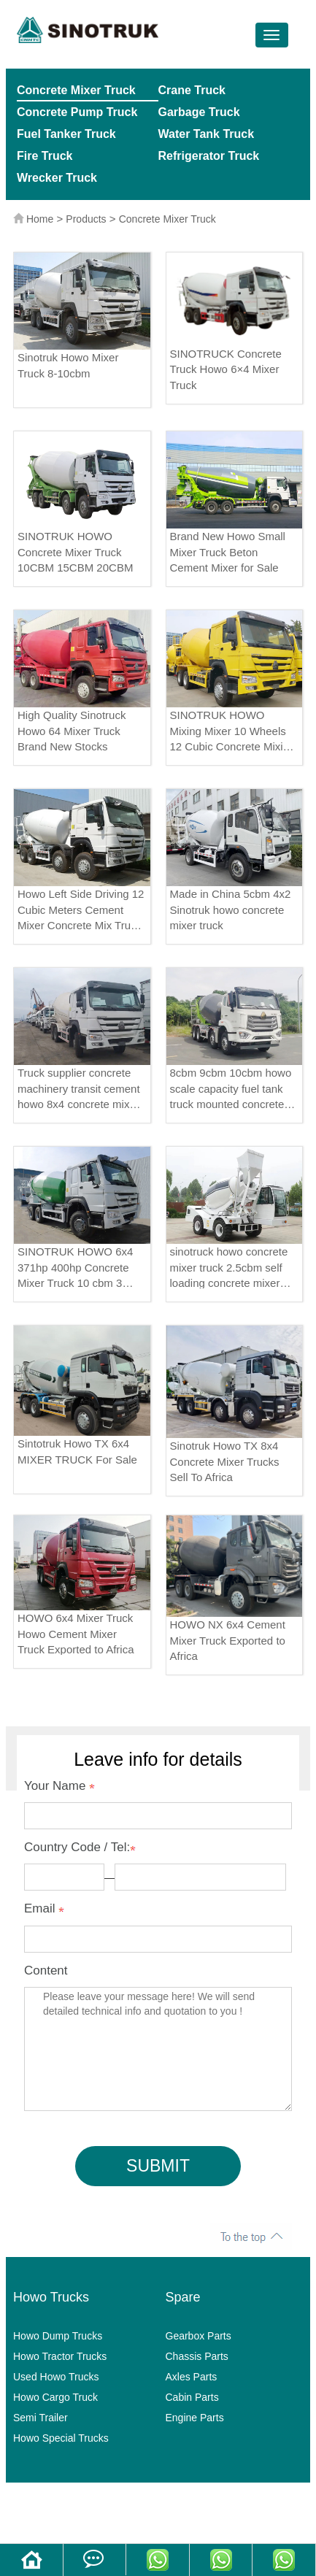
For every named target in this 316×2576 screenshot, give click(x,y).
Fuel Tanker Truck (66, 134)
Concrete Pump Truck (77, 112)
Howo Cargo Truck (55, 2397)
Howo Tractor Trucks (60, 2356)
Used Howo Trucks (56, 2377)
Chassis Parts (197, 2356)
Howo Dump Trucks (57, 2336)
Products (86, 219)
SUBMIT (158, 2165)
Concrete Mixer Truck (76, 90)
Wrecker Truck (57, 178)
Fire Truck (44, 156)
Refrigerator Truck (209, 156)
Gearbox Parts (198, 2336)
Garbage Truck (199, 112)
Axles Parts (191, 2377)
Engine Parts (195, 2417)
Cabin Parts (192, 2397)
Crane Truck (192, 90)
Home (39, 219)
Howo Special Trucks (61, 2438)
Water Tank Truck (206, 134)
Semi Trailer (40, 2417)
